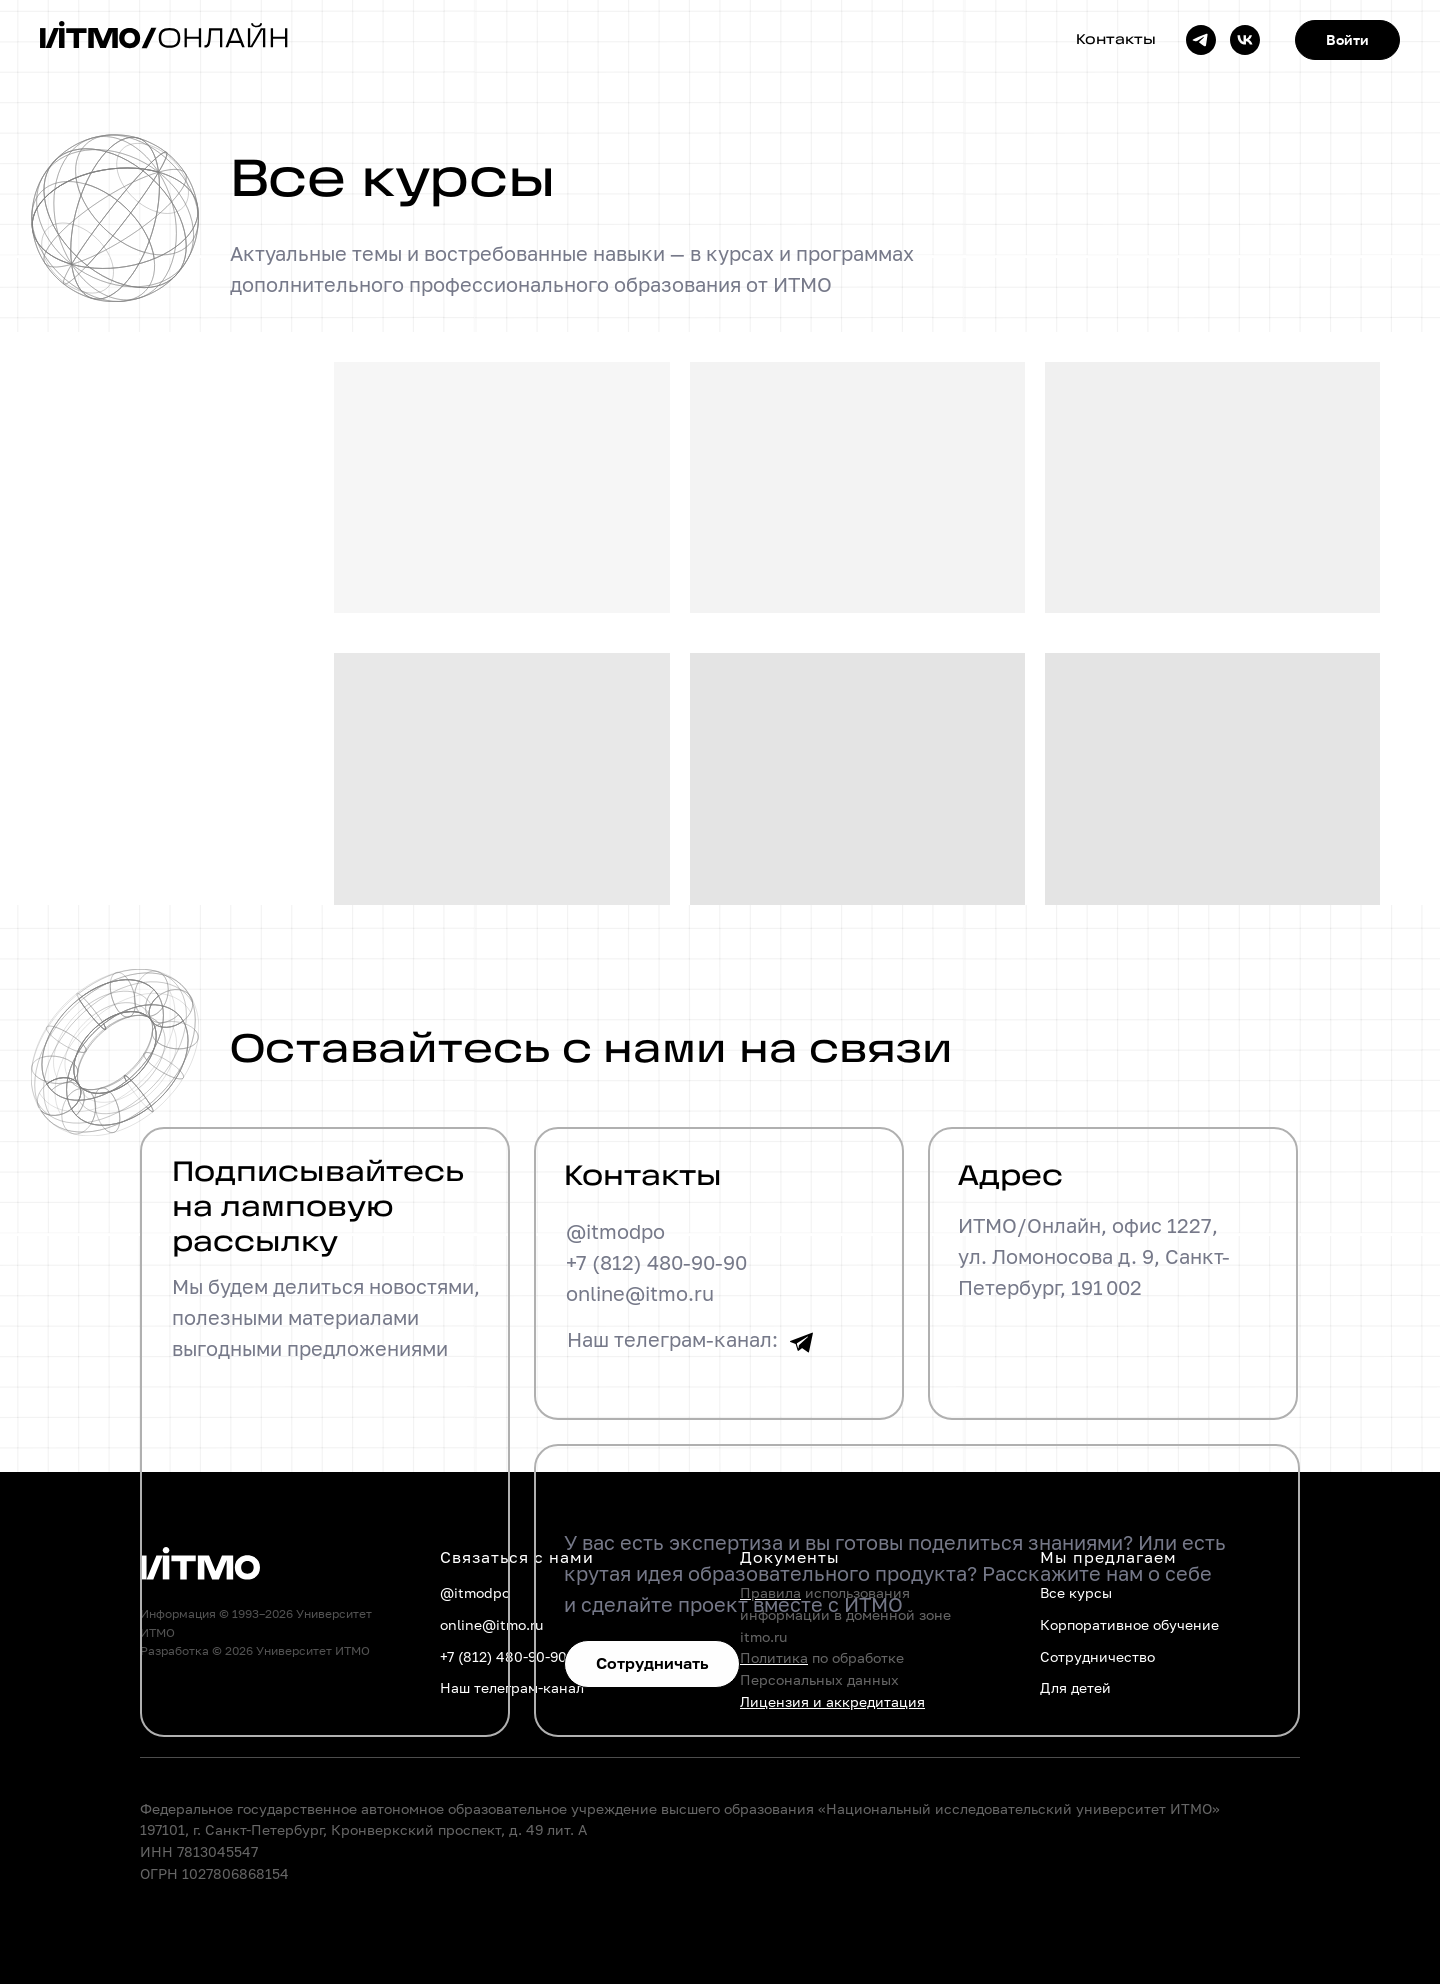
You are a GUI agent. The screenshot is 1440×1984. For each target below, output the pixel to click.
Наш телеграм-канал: (673, 1339)
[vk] (1245, 40)
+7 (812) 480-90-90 (657, 1262)
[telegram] (1201, 40)
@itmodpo (616, 1231)
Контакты (1116, 40)
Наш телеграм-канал (512, 1687)
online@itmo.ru (641, 1293)
